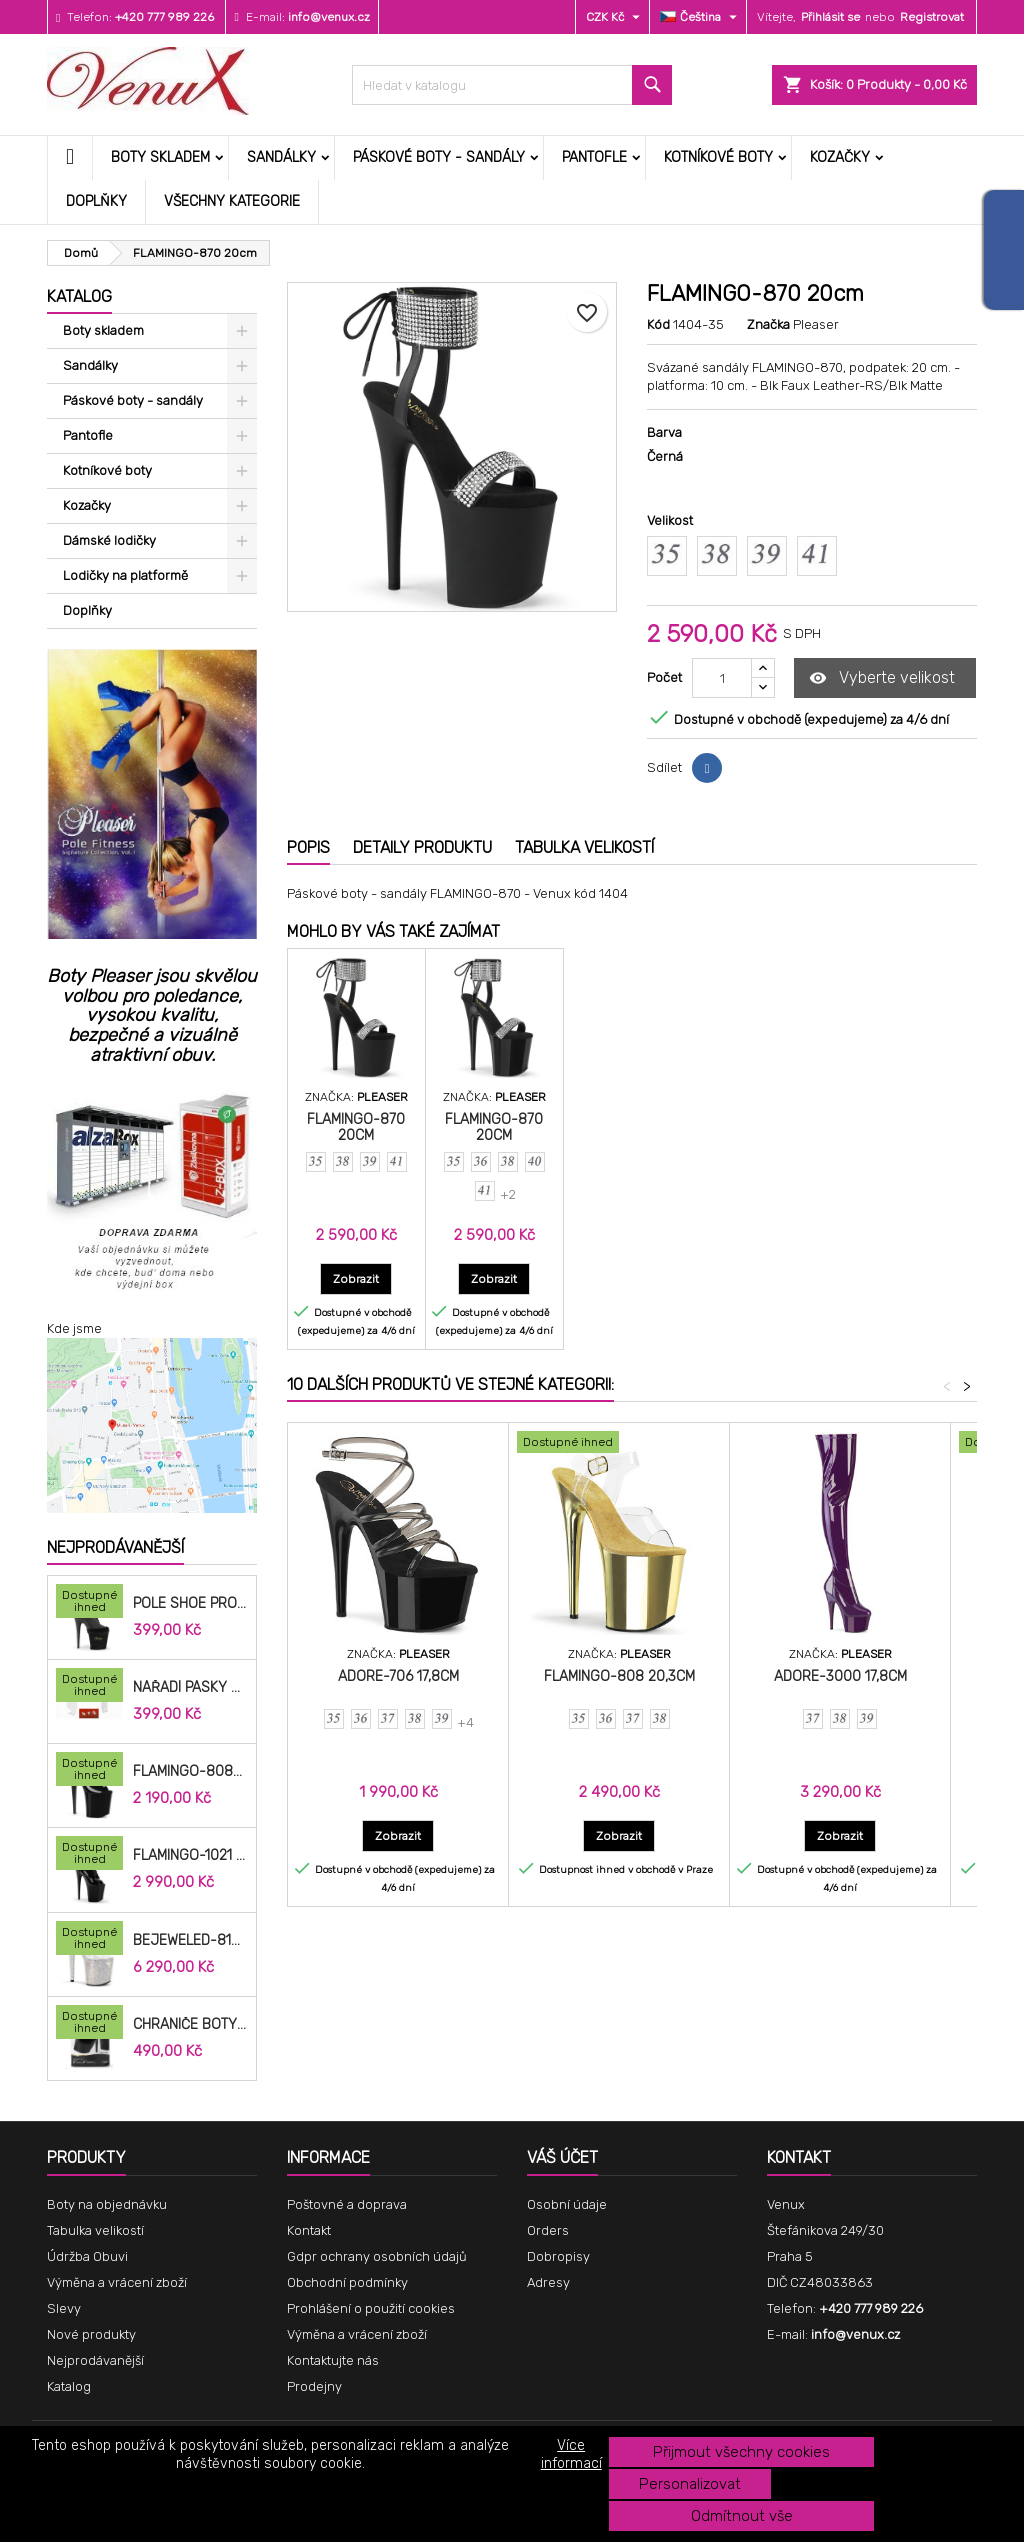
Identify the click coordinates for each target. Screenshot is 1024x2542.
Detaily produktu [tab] (422, 847)
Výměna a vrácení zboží (117, 2282)
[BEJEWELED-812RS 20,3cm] (89, 1940)
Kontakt (309, 2230)
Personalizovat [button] (690, 2484)
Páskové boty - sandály (439, 157)
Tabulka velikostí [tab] (584, 847)
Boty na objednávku (107, 2204)
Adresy (548, 2282)
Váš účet (562, 2157)
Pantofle (594, 157)
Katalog (79, 296)
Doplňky (96, 201)
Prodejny (314, 2386)
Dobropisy (558, 2256)
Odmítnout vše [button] (742, 2516)
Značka (768, 324)
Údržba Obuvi (87, 2256)
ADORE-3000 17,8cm (840, 1676)
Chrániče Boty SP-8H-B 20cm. (190, 2025)
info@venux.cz (329, 17)
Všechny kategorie (232, 201)
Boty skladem (160, 157)
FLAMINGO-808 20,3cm (619, 1676)
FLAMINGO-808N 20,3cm (190, 1772)
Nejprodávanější (115, 1547)
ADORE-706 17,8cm (398, 1676)
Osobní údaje (567, 2204)
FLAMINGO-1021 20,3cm (190, 1856)
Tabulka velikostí (95, 2230)
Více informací (571, 2454)
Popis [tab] (308, 847)
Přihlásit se (830, 17)
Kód (658, 324)
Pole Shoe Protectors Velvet (190, 1604)
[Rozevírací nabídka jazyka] (701, 17)
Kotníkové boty (718, 157)
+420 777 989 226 (164, 17)
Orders (548, 2230)
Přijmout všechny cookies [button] (741, 2452)
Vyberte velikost (882, 678)
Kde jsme (74, 1328)
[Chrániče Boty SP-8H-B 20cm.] (89, 2024)
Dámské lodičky (109, 540)
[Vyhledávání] (512, 85)
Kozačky (840, 157)
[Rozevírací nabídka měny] (615, 17)
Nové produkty (91, 2334)
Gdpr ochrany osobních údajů (377, 2256)
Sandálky (281, 157)
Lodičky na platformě (125, 575)
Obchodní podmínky (347, 2282)
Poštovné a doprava (347, 2204)
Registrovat (932, 17)
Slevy (64, 2308)
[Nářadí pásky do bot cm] (89, 1687)
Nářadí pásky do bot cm (190, 1688)
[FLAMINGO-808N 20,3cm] (89, 1771)
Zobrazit (362, 1278)
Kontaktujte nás (333, 2360)
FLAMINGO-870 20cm (356, 1127)
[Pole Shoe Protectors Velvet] (89, 1603)
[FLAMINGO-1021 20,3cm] (89, 1855)
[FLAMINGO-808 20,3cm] (619, 1444)
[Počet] (722, 678)
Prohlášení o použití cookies (371, 2308)
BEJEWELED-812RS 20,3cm (190, 1941)
